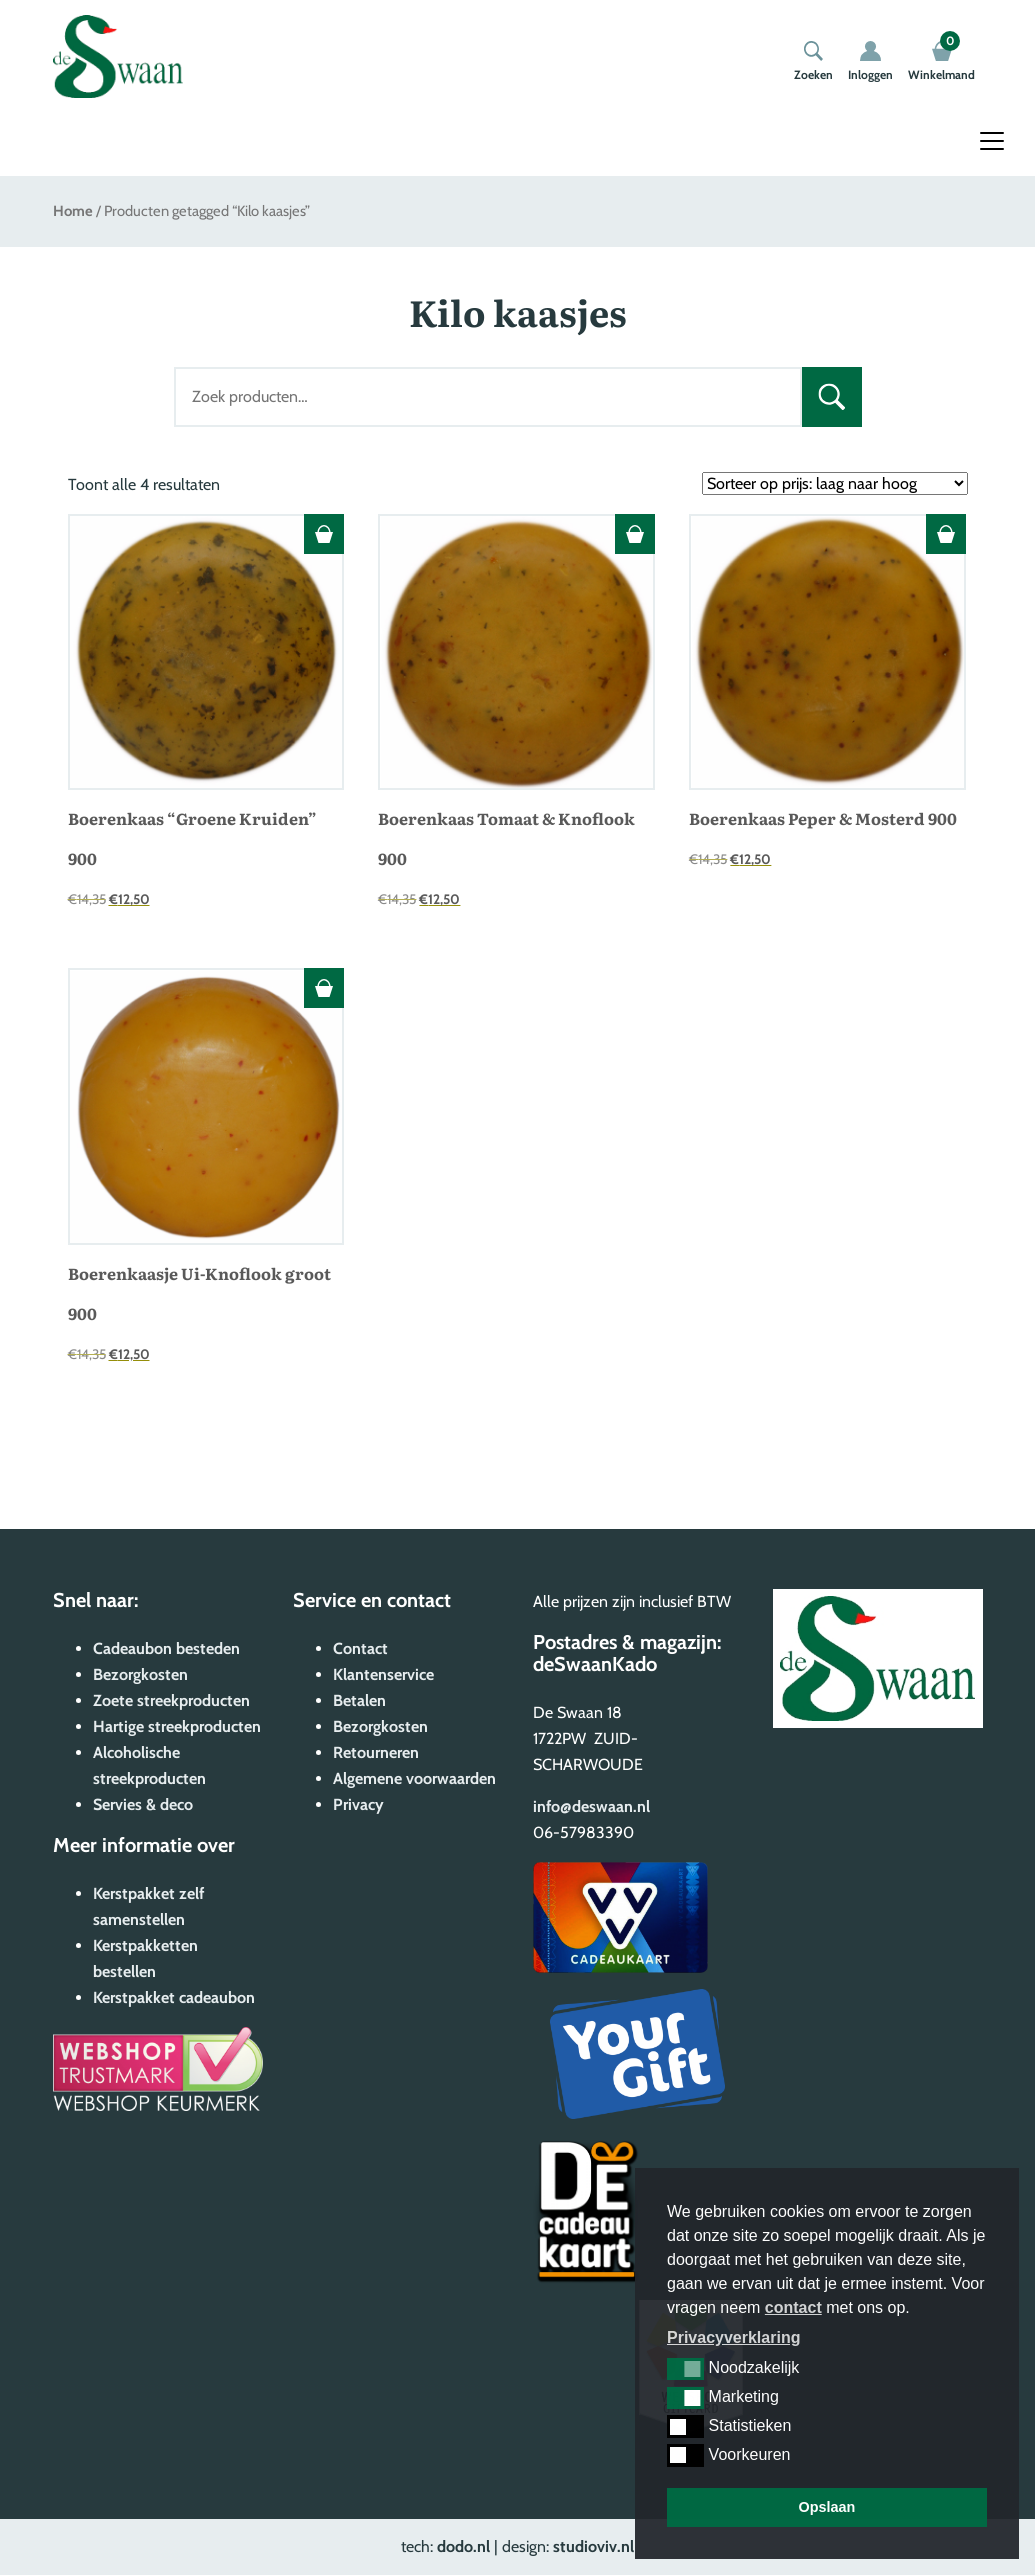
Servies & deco (143, 1804)
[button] (685, 2369)
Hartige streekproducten (177, 1726)
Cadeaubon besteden (166, 1648)
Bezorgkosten (140, 1674)
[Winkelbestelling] (835, 483)
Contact (360, 1648)
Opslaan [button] (827, 2507)
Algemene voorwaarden (414, 1778)
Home (73, 211)
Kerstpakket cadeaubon (174, 1997)
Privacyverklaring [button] (733, 2337)
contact (793, 2307)
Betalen (359, 1700)
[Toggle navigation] (992, 141)
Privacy (358, 1804)
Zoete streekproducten (171, 1700)
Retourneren (376, 1752)
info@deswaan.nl (591, 1806)
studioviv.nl (593, 2546)
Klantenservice (383, 1674)
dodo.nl (463, 2546)
